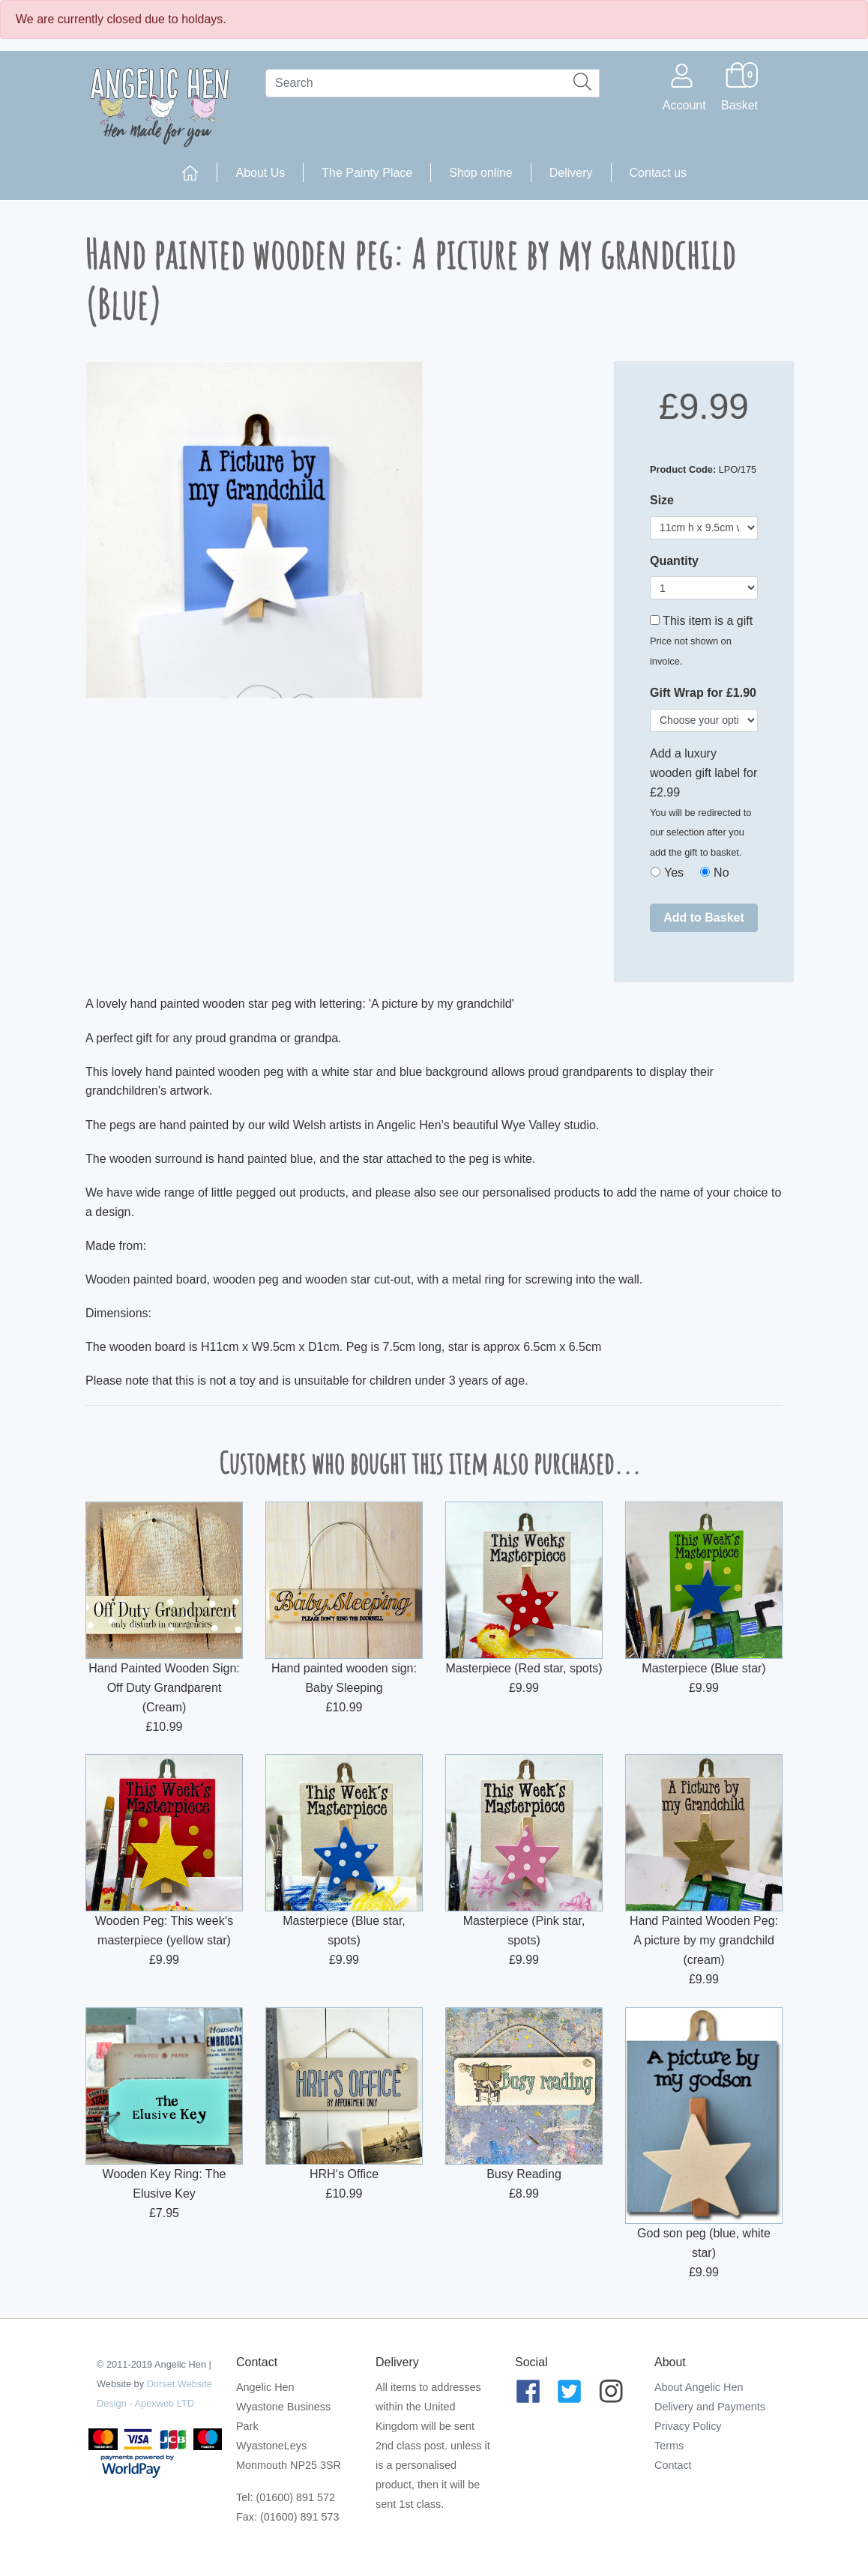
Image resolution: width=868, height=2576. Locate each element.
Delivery (571, 172)
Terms (669, 2446)
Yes (674, 872)
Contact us (658, 172)
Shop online (481, 172)
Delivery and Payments (709, 2407)
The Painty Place (367, 172)
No (721, 872)
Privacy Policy (688, 2426)
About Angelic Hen (698, 2387)
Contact (673, 2465)
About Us (260, 172)
